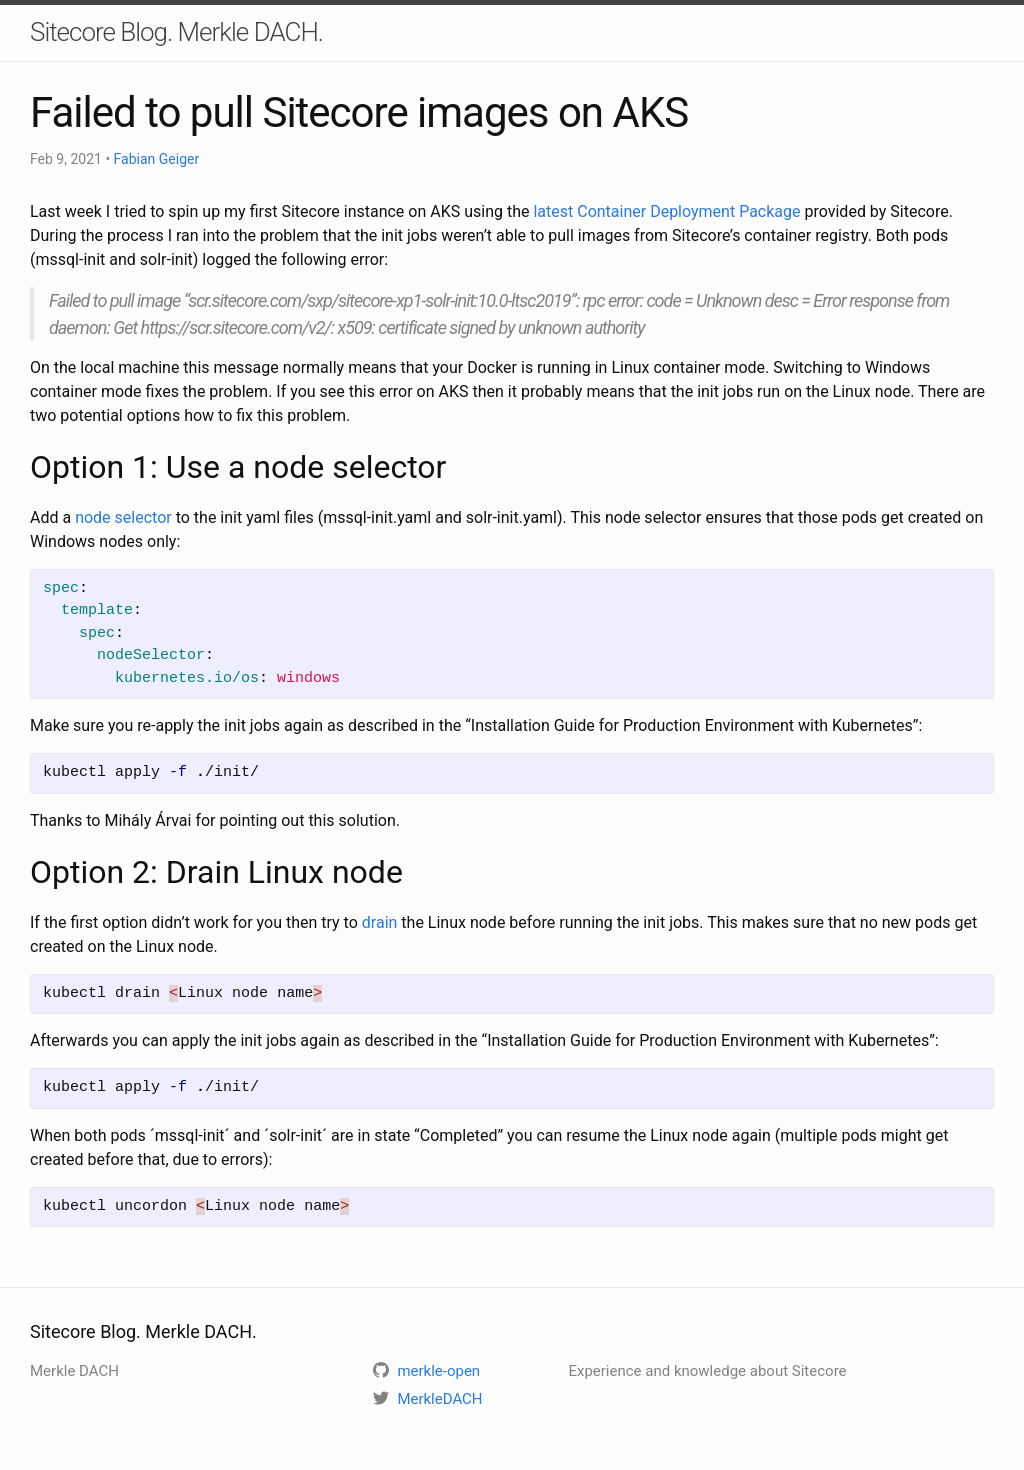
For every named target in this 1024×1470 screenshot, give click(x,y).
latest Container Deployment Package (666, 211)
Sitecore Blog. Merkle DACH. (176, 32)
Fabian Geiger (157, 159)
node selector (123, 517)
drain (380, 922)
